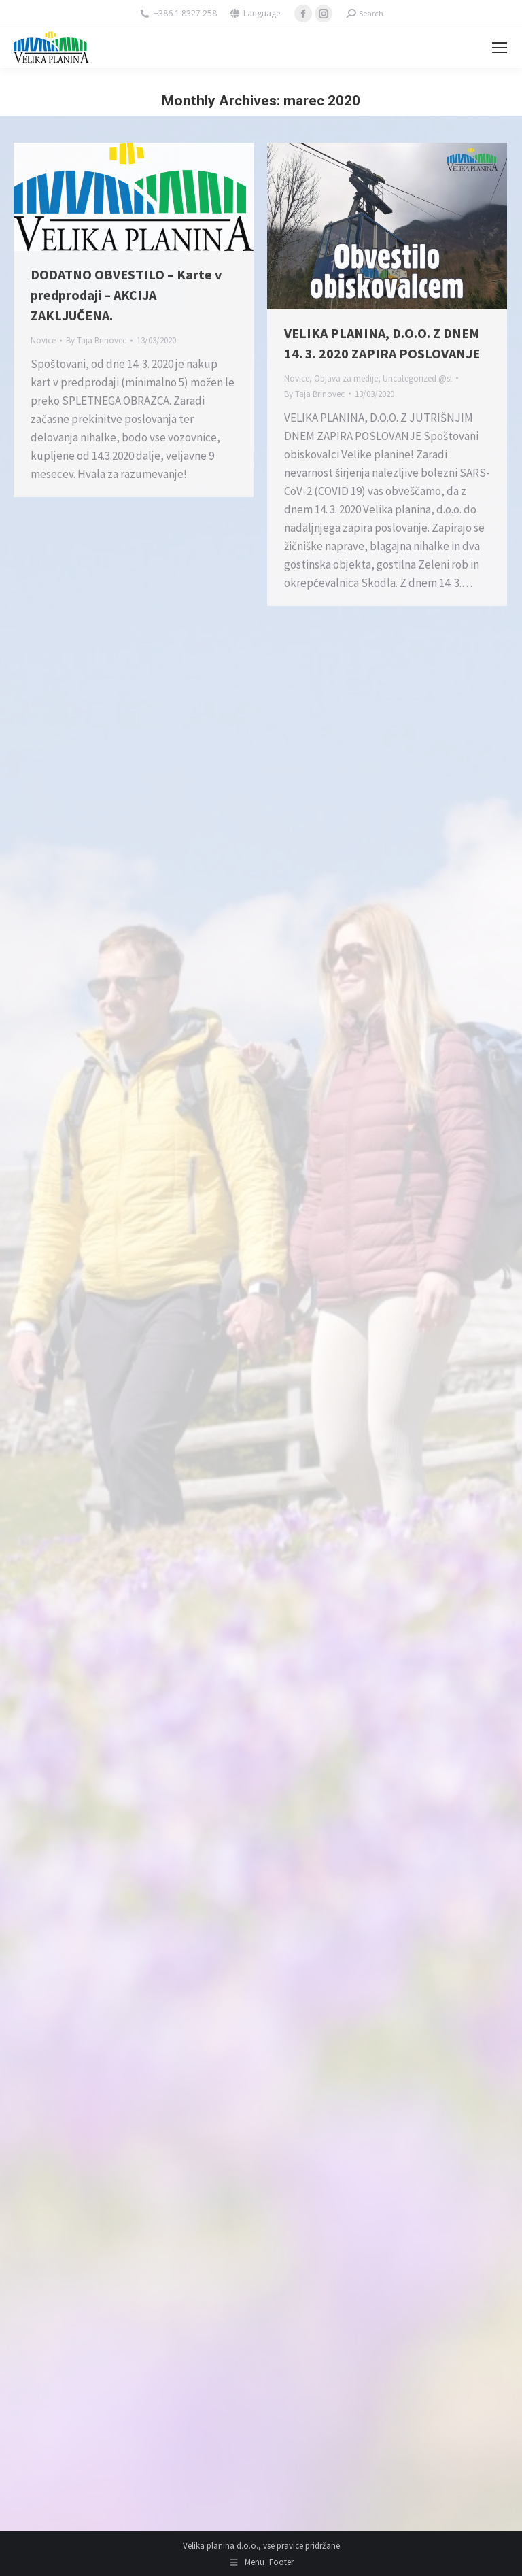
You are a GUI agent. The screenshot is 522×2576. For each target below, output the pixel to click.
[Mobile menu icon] (499, 47)
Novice (43, 340)
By (96, 340)
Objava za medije (346, 378)
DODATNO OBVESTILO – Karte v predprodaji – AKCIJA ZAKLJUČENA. (126, 295)
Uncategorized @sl (417, 378)
